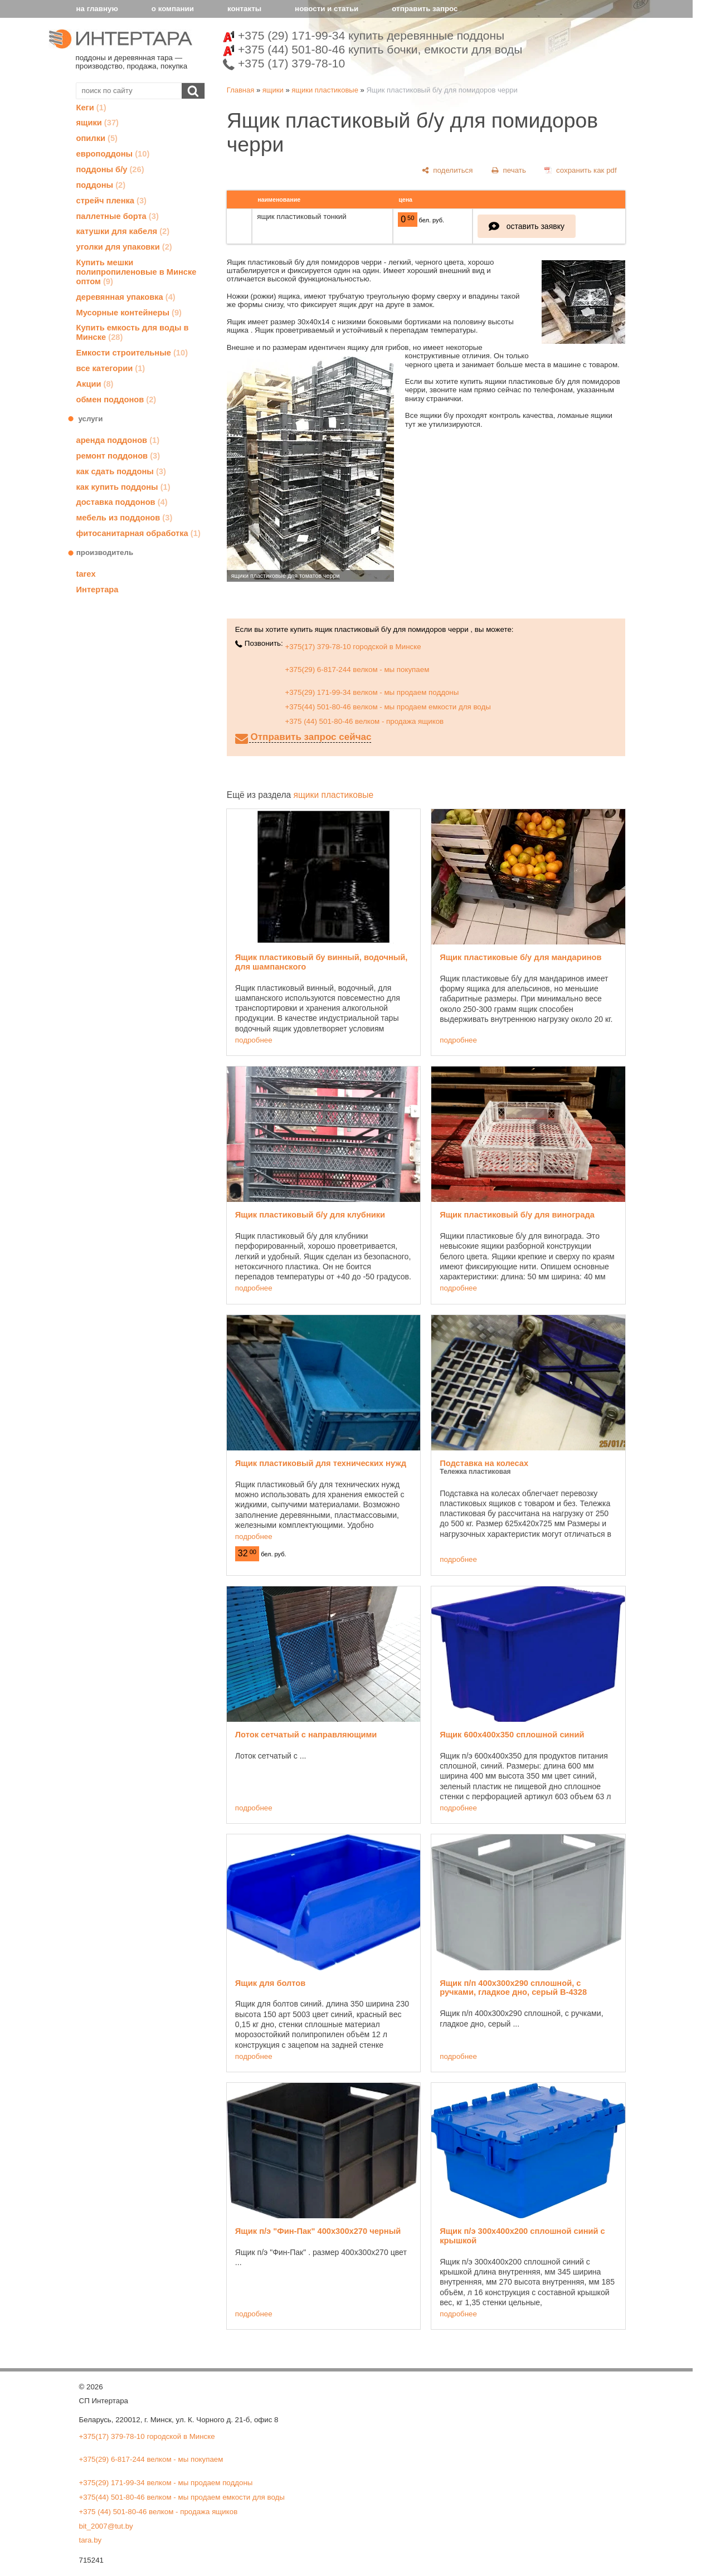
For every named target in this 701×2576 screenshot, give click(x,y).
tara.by (90, 2540)
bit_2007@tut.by (106, 2526)
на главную (97, 8)
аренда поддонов (118, 440)
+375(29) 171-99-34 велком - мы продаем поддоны (372, 692)
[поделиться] (447, 170)
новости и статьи (326, 8)
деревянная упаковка (126, 297)
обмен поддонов (116, 399)
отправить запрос (424, 8)
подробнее (253, 1040)
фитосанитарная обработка (138, 533)
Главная (240, 90)
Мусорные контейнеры (129, 312)
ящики (97, 122)
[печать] (508, 170)
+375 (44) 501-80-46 (372, 49)
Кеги (91, 107)
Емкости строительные (132, 352)
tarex (86, 573)
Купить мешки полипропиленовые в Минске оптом (136, 272)
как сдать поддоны (121, 471)
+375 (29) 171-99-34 (363, 35)
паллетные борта (117, 216)
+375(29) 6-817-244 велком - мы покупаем (357, 669)
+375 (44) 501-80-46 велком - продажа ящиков (364, 721)
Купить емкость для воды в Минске (132, 332)
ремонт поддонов (118, 455)
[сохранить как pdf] (580, 170)
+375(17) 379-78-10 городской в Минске (353, 646)
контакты (244, 8)
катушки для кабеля (123, 231)
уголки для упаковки (124, 246)
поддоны (101, 185)
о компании (173, 8)
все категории (110, 368)
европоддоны (113, 153)
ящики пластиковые (324, 90)
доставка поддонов (122, 502)
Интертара (97, 589)
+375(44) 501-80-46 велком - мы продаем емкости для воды (387, 707)
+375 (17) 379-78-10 (284, 63)
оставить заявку (535, 226)
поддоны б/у (110, 169)
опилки (97, 138)
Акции (95, 383)
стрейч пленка (111, 200)
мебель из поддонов (124, 517)
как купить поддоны (123, 487)
